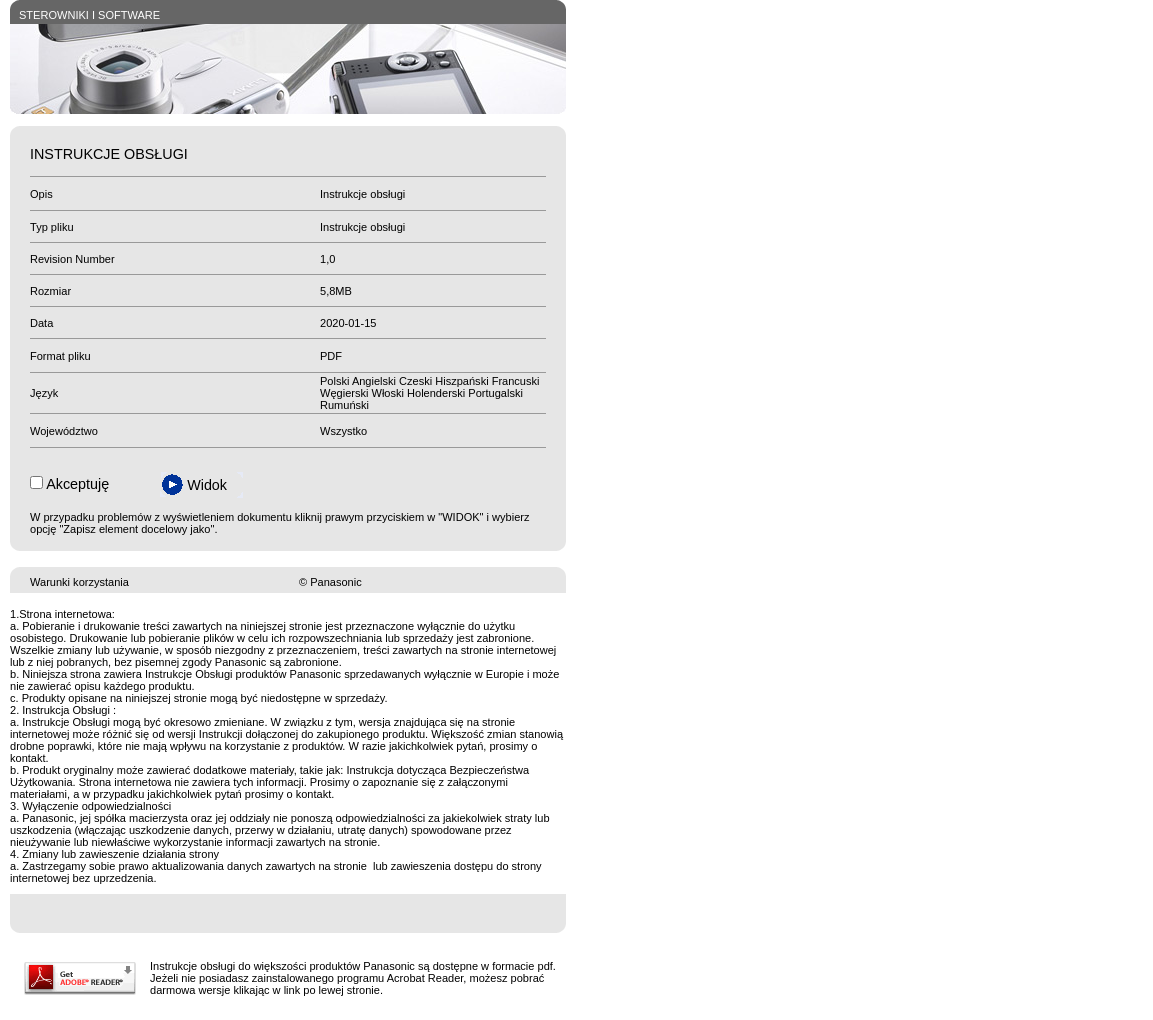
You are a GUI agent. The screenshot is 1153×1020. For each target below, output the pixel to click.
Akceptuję (77, 484)
